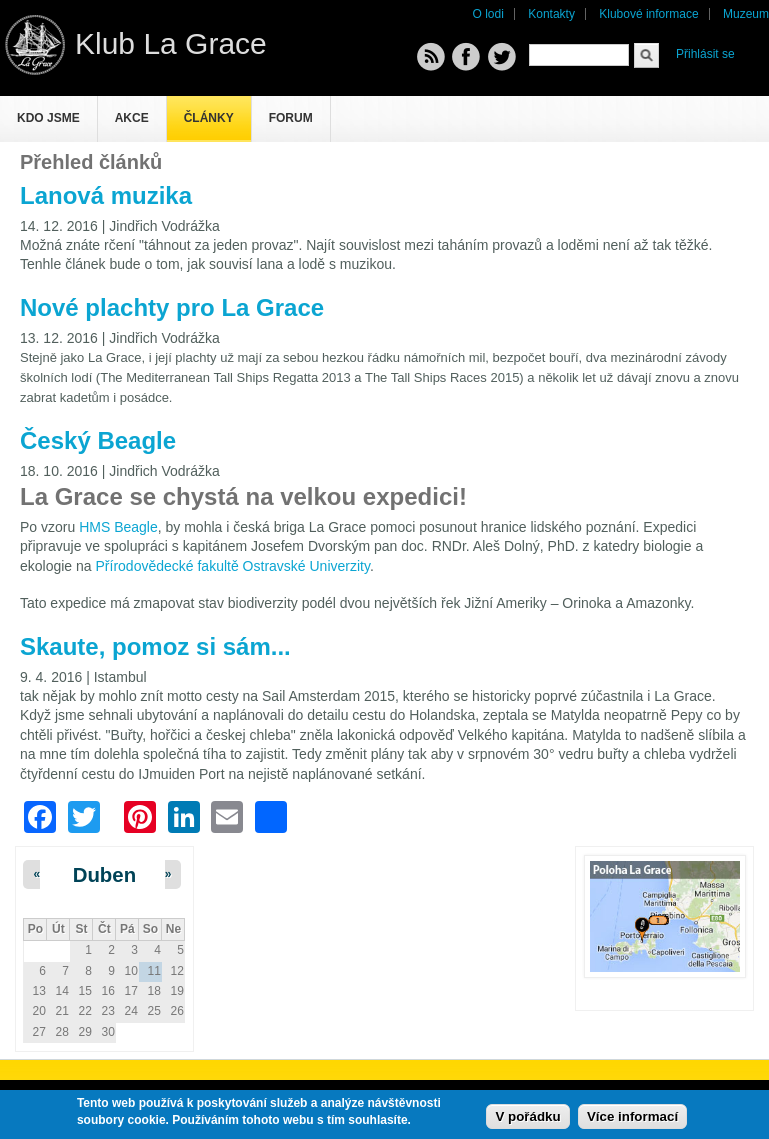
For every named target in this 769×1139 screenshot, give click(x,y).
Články (209, 118)
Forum (291, 118)
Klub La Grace (171, 43)
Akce (132, 118)
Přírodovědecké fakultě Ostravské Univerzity (233, 566)
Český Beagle (98, 440)
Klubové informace (648, 14)
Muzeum (746, 14)
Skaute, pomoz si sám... (155, 646)
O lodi (488, 14)
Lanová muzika (106, 195)
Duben (104, 875)
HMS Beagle (118, 527)
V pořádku (527, 1116)
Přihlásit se (705, 54)
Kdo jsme (48, 118)
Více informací (632, 1116)
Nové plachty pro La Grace (172, 307)
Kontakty (551, 14)
